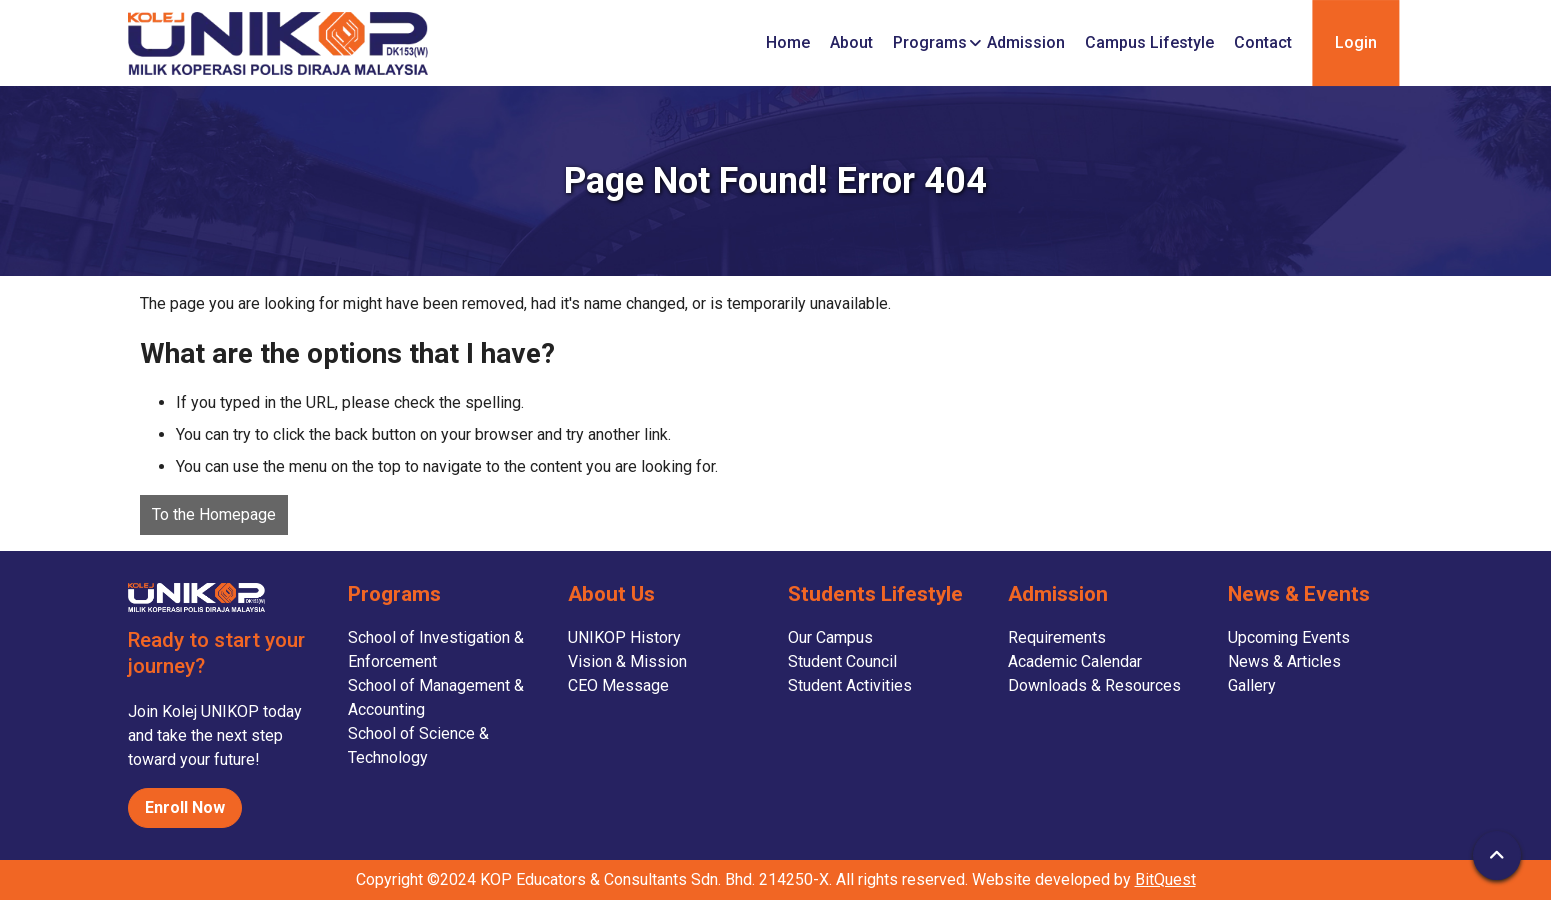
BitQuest (1165, 879)
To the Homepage (214, 514)
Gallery (1252, 685)
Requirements (1057, 637)
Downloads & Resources (1094, 685)
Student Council (842, 661)
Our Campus (830, 637)
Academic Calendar (1075, 661)
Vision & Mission (627, 661)
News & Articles (1284, 661)
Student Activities (850, 685)
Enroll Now (185, 807)
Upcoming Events (1289, 637)
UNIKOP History (624, 637)
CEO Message (618, 685)
